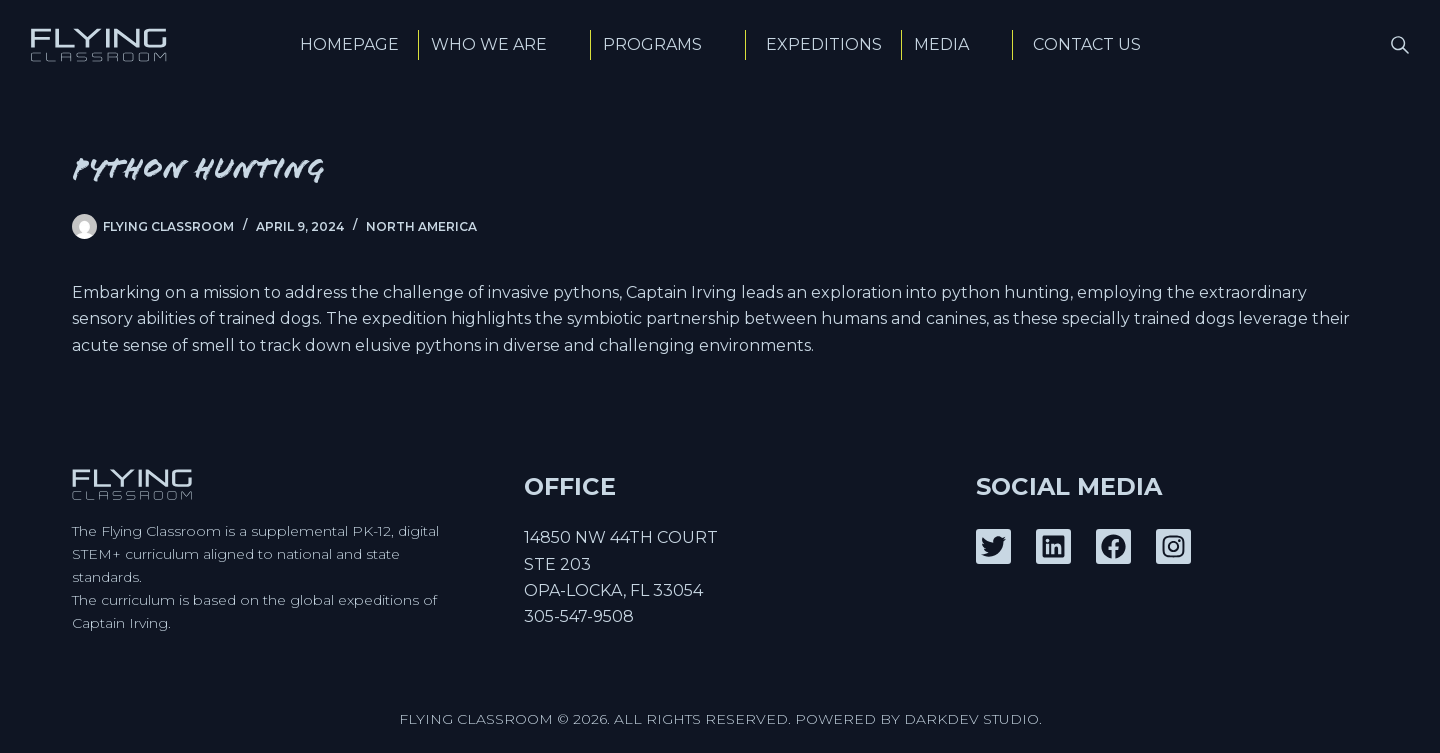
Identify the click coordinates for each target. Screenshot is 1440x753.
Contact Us (1087, 44)
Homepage (349, 44)
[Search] (1400, 45)
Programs (668, 44)
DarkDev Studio (971, 719)
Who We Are (505, 44)
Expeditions (824, 44)
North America (421, 226)
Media (957, 44)
